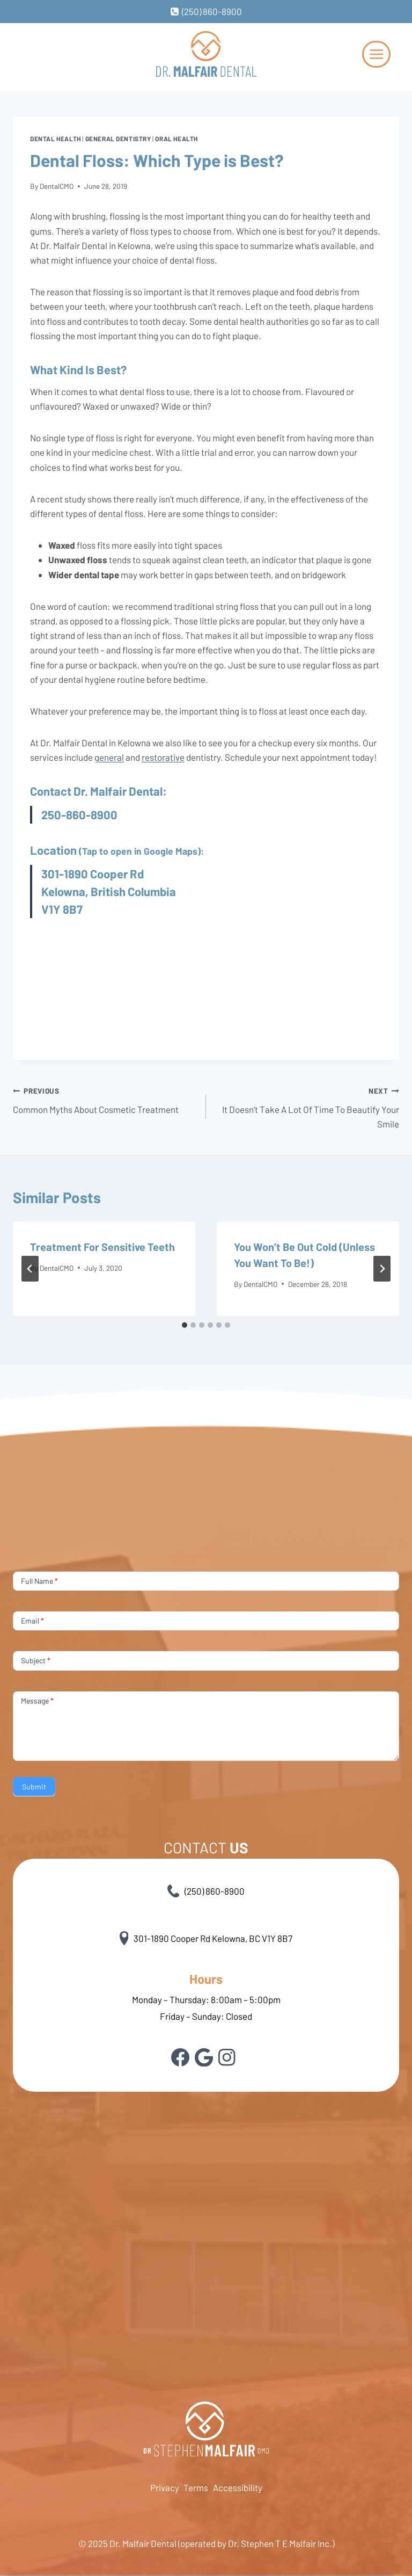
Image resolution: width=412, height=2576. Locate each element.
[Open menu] (376, 54)
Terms (195, 2487)
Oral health (176, 138)
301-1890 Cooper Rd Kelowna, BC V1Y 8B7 (206, 1938)
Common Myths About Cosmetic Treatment (105, 1099)
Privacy (164, 2487)
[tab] (184, 1325)
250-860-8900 (79, 814)
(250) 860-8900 (206, 1890)
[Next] (382, 1269)
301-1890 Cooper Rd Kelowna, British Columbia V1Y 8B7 (108, 891)
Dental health (55, 138)
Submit (34, 1786)
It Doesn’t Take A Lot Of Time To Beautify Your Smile (307, 1106)
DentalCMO (56, 186)
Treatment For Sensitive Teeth (102, 1246)
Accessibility (237, 2487)
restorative (163, 757)
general (109, 757)
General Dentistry (118, 138)
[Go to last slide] (30, 1269)
